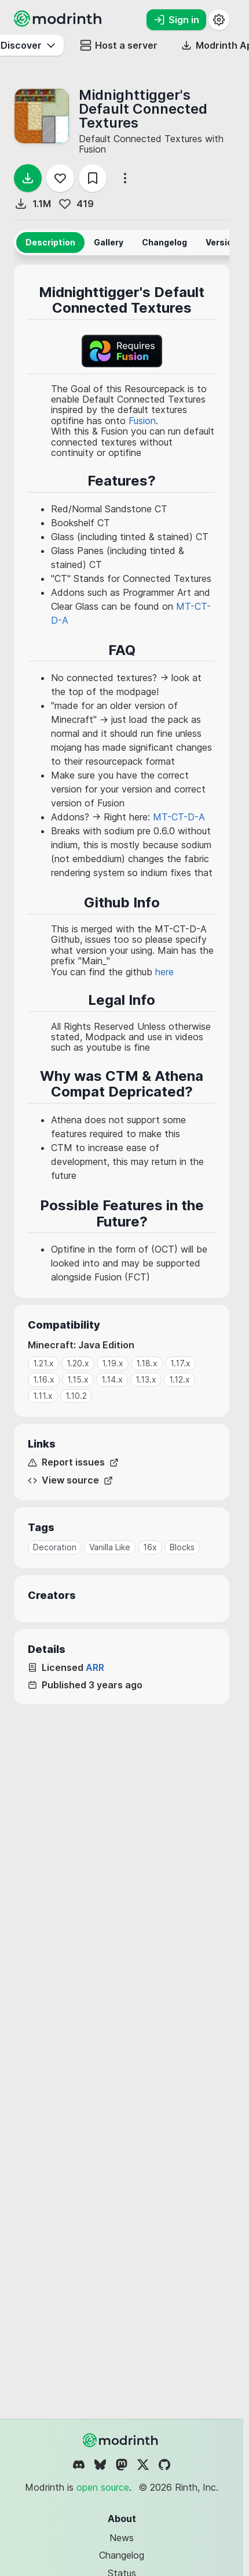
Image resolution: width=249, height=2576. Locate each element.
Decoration (54, 1547)
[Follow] (60, 178)
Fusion (142, 420)
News (121, 2537)
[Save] (93, 178)
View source (70, 1480)
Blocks (182, 1547)
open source (102, 2487)
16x (150, 1547)
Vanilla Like (109, 1547)
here (164, 972)
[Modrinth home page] (59, 23)
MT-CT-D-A (179, 817)
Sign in (176, 20)
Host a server (119, 45)
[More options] (125, 178)
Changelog (121, 2555)
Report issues (73, 1462)
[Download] (28, 178)
